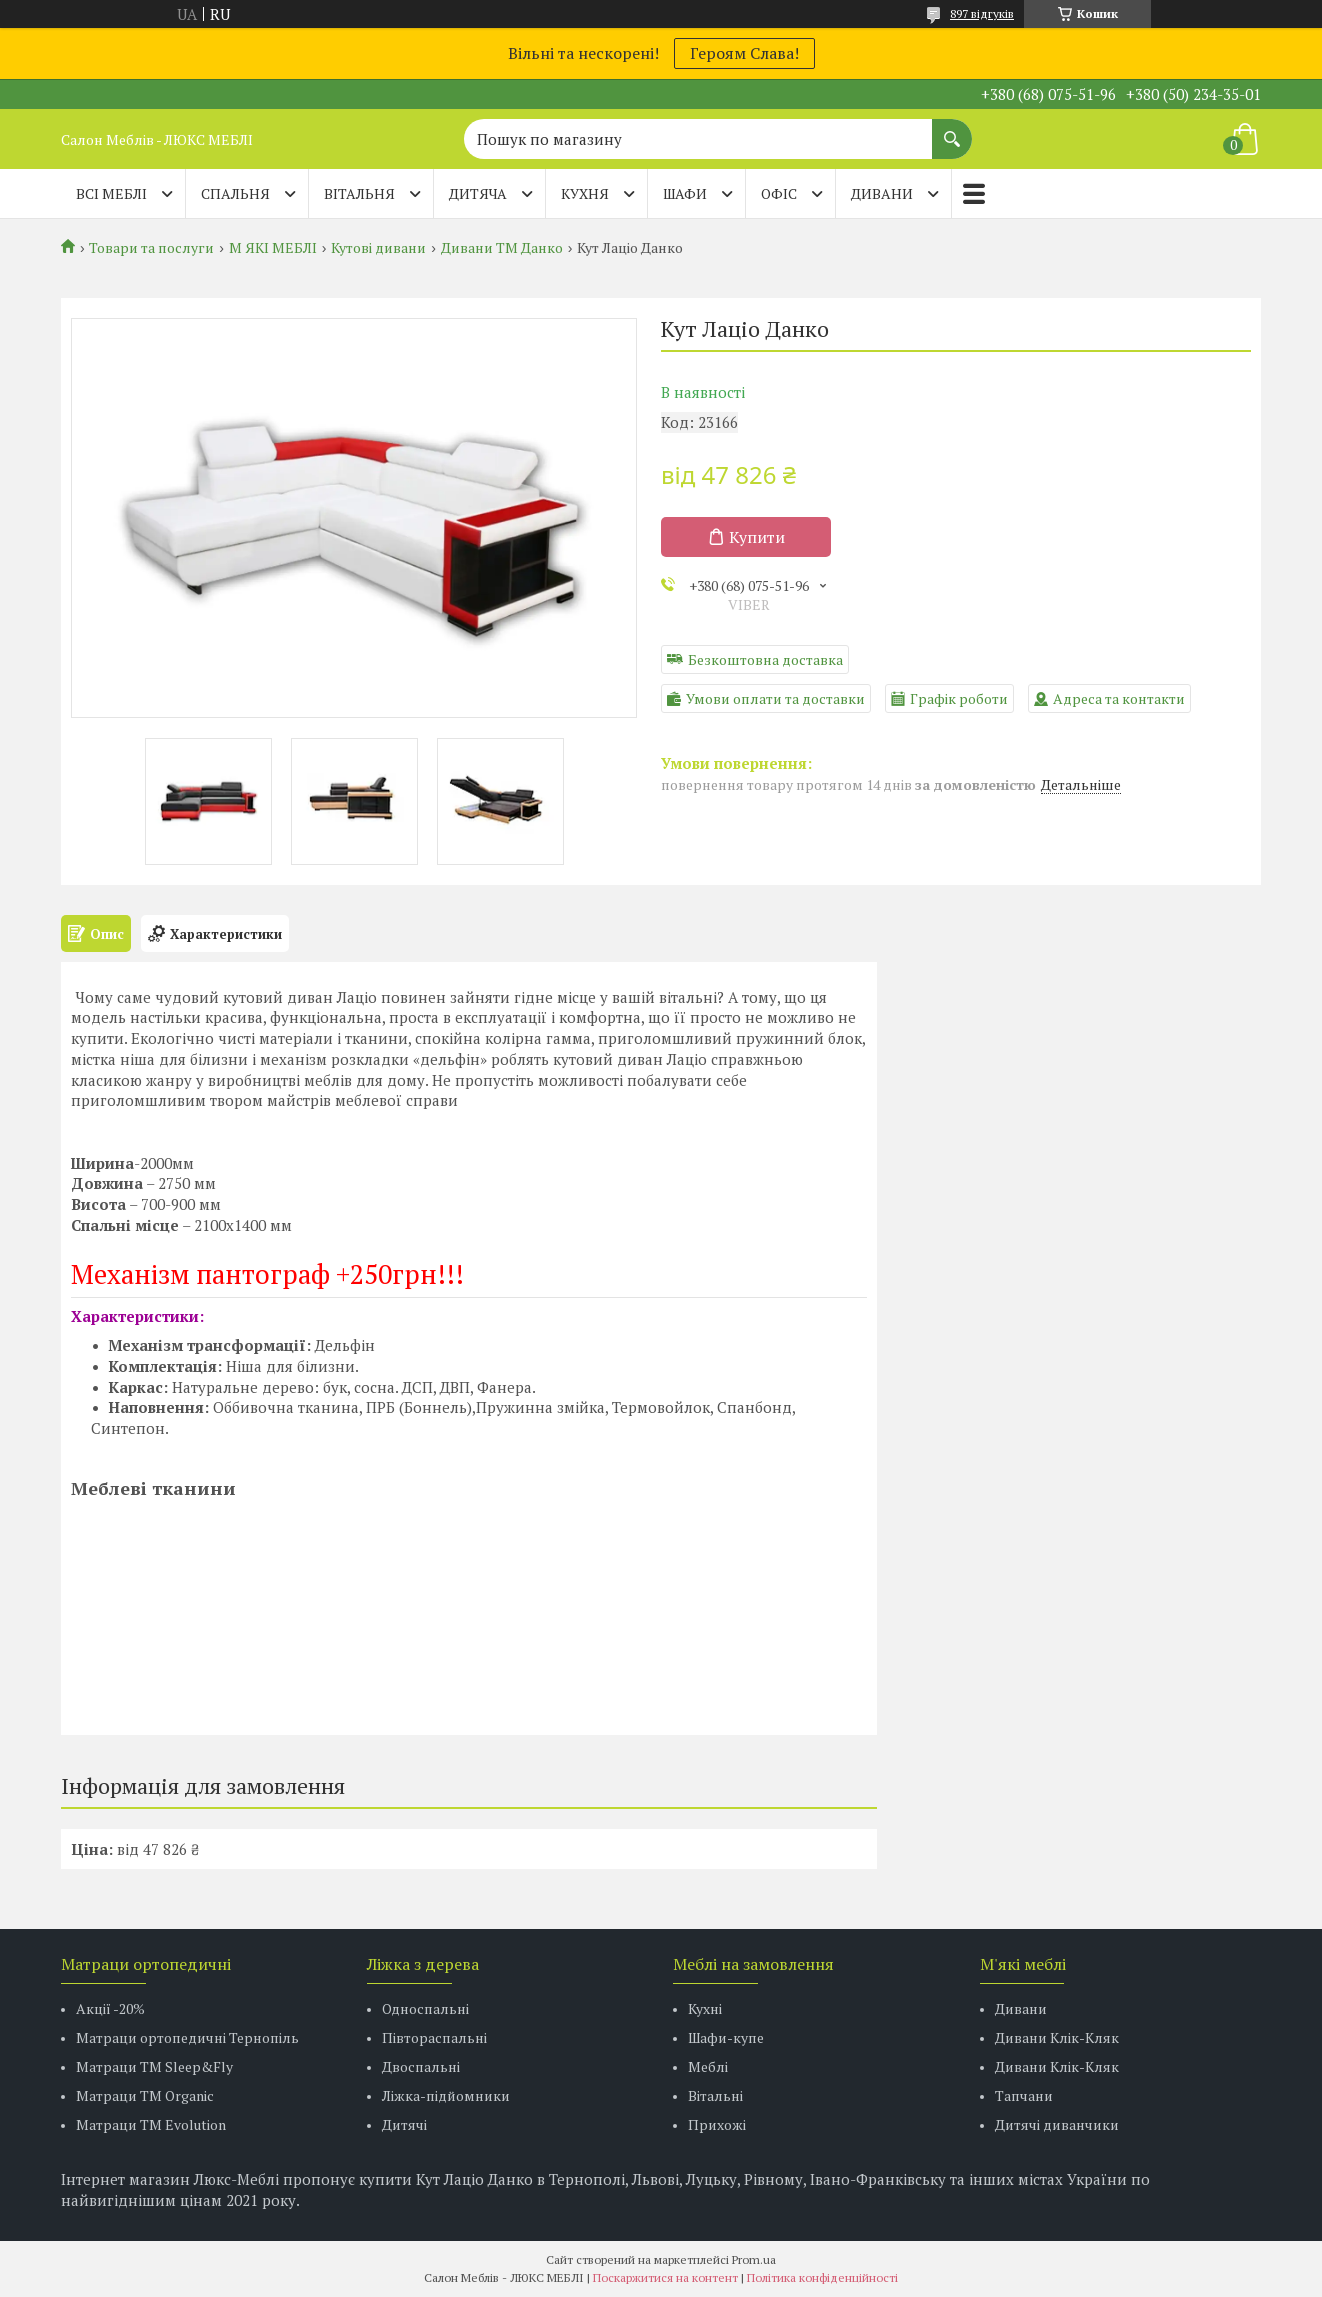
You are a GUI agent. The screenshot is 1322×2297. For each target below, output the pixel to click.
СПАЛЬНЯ (235, 193)
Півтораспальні (434, 2037)
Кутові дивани (378, 248)
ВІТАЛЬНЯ (359, 193)
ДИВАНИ (882, 193)
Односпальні (425, 2008)
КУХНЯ (585, 193)
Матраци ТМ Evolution (151, 2124)
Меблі (708, 2066)
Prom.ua (754, 2259)
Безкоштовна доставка (765, 659)
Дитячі (404, 2124)
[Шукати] (952, 129)
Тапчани (1024, 2095)
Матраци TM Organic (145, 2095)
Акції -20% (110, 2008)
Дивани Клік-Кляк (1057, 2037)
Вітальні (715, 2095)
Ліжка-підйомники (446, 2095)
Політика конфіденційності (822, 2277)
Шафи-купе (726, 2037)
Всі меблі (111, 193)
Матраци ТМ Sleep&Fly (154, 2066)
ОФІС (779, 193)
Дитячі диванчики (1057, 2124)
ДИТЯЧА (478, 193)
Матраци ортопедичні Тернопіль (187, 2037)
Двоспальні (421, 2066)
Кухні (705, 2008)
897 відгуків (982, 13)
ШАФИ (685, 193)
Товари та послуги (151, 248)
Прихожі (717, 2124)
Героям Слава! (744, 53)
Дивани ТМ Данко (502, 248)
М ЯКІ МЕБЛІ (273, 248)
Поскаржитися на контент (665, 2277)
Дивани (1021, 2008)
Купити (757, 537)
